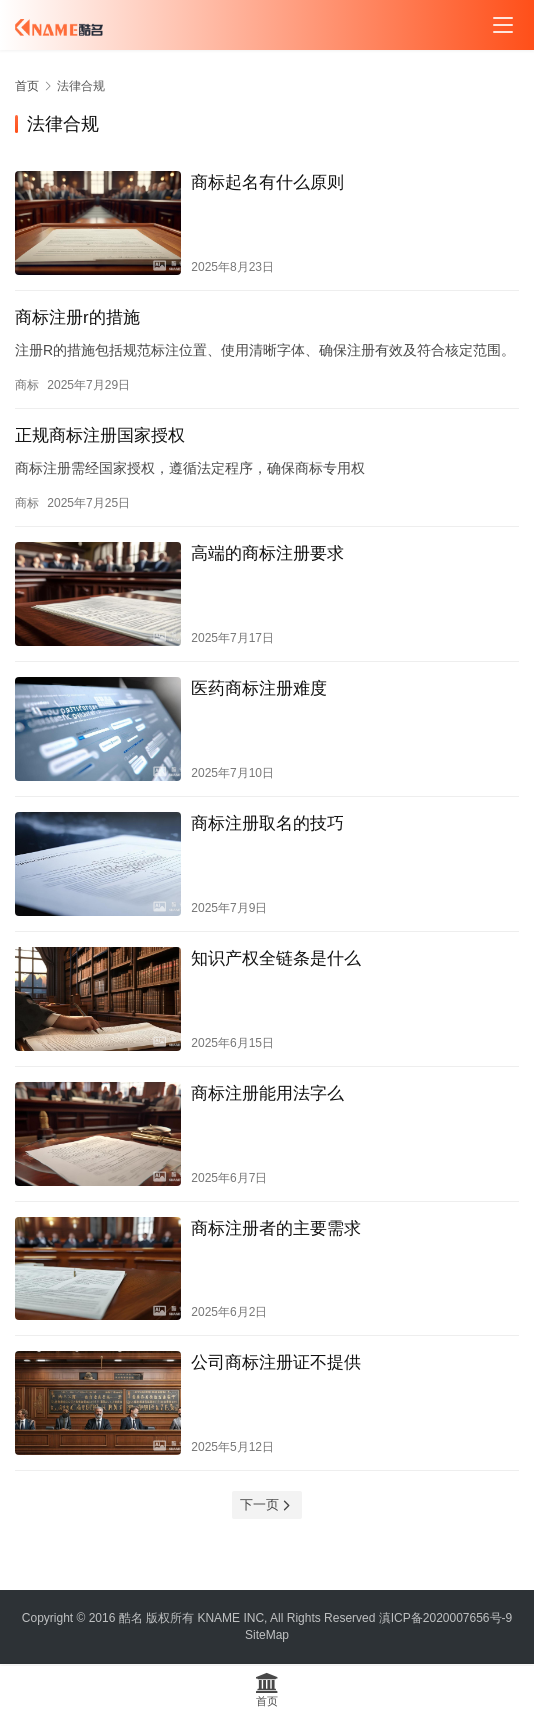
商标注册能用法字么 (267, 1093)
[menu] (503, 25)
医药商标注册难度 (259, 688)
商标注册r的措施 (77, 317)
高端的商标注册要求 (267, 553)
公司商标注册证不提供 (276, 1362)
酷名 (131, 1618)
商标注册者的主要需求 (276, 1228)
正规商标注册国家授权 (100, 435)
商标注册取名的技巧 (267, 823)
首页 (27, 86)
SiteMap (267, 1635)
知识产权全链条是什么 (276, 958)
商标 (27, 385)
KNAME (218, 1618)
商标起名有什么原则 (267, 182)
